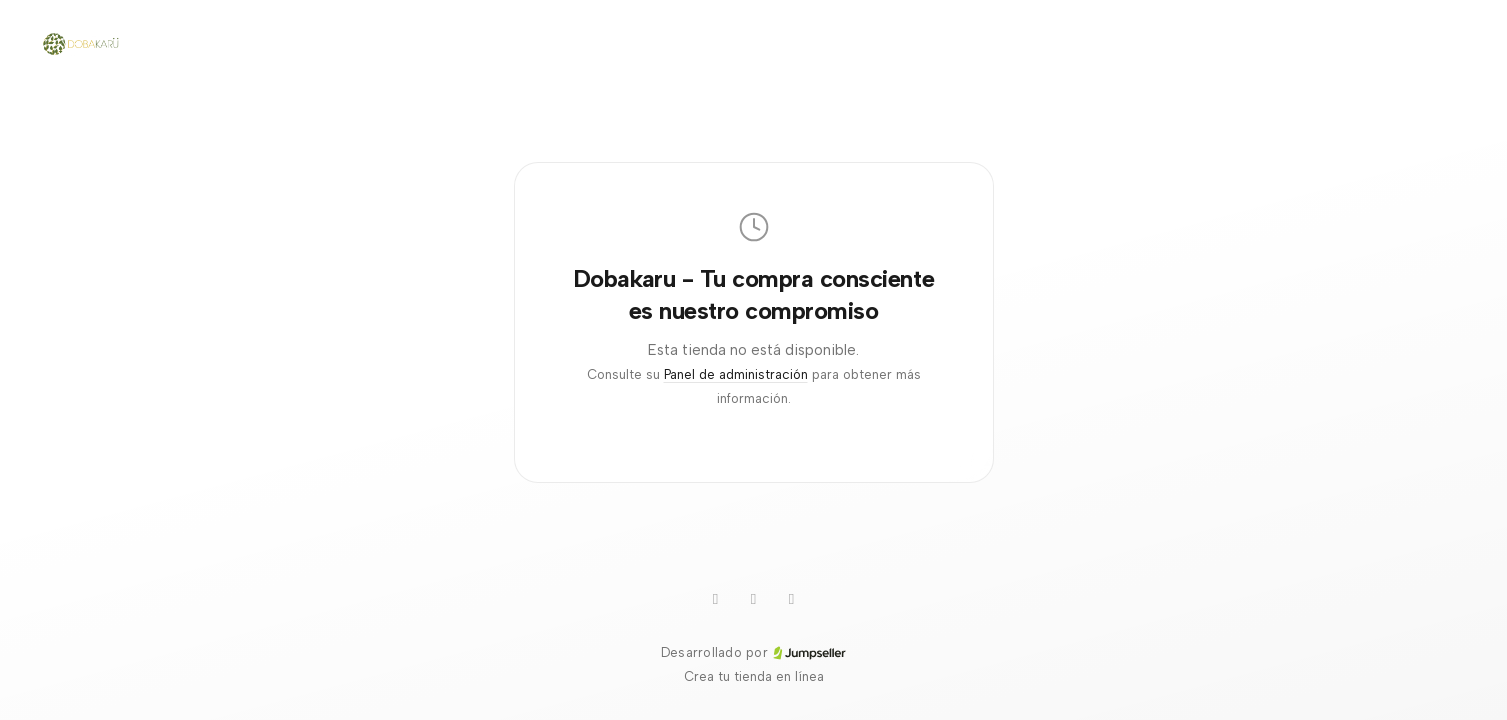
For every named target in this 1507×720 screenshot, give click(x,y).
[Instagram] (754, 599)
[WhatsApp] (716, 599)
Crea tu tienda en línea (754, 676)
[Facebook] (792, 599)
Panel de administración (736, 374)
